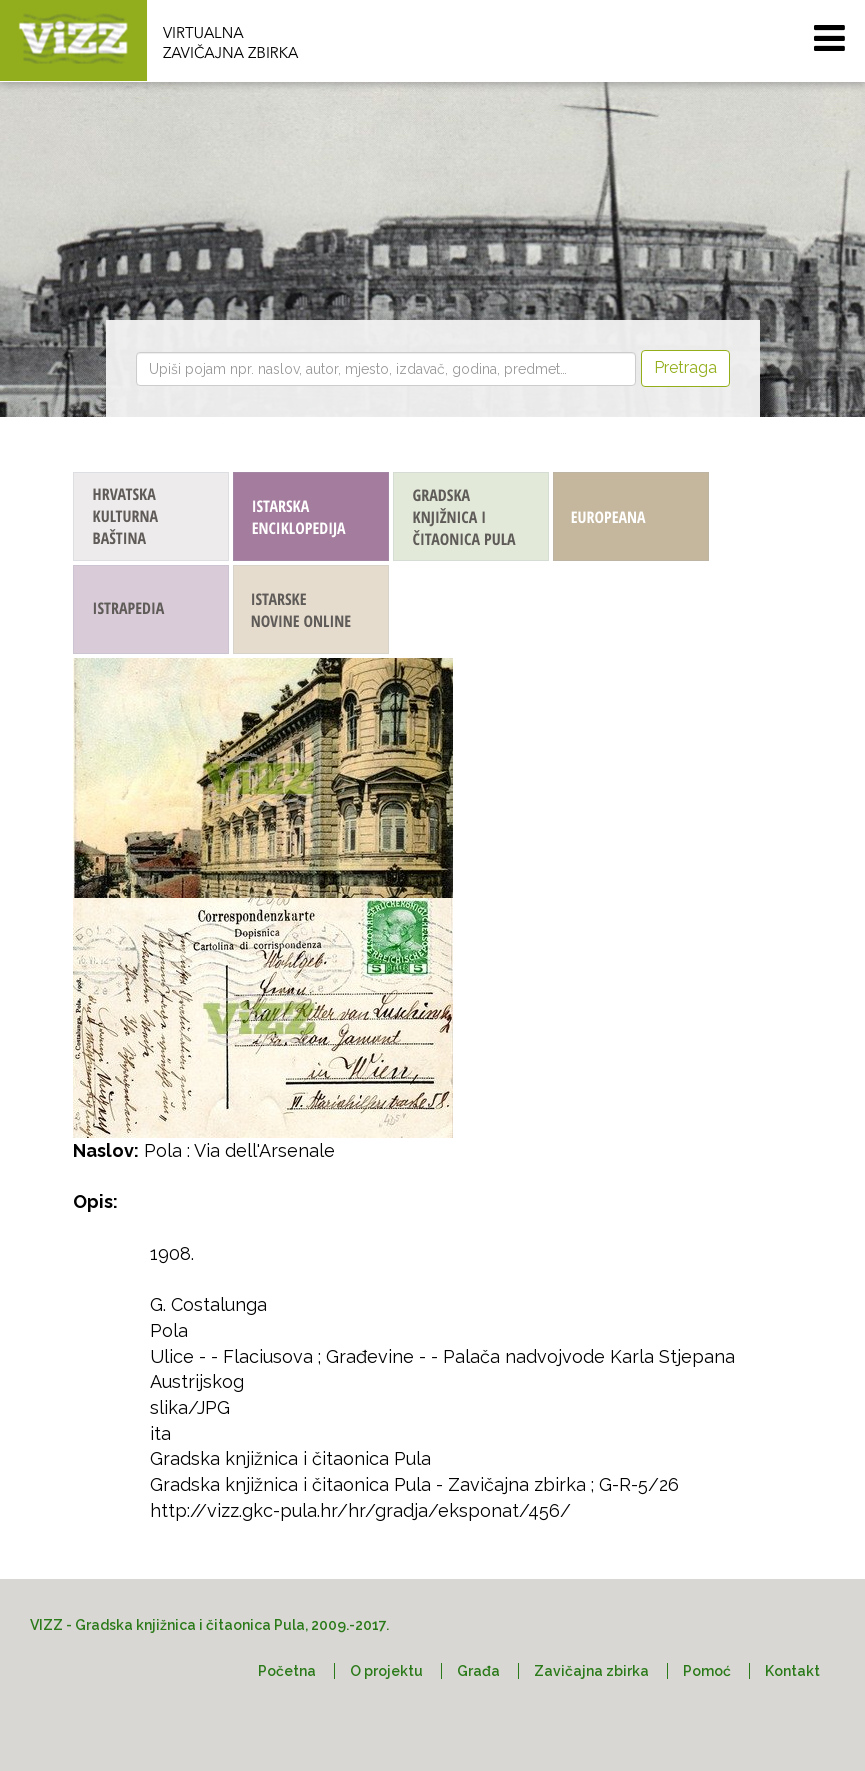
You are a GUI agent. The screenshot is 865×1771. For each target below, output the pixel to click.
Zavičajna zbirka (591, 1671)
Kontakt (792, 1671)
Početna (287, 1671)
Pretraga (685, 367)
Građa (478, 1671)
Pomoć (707, 1671)
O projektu (386, 1671)
